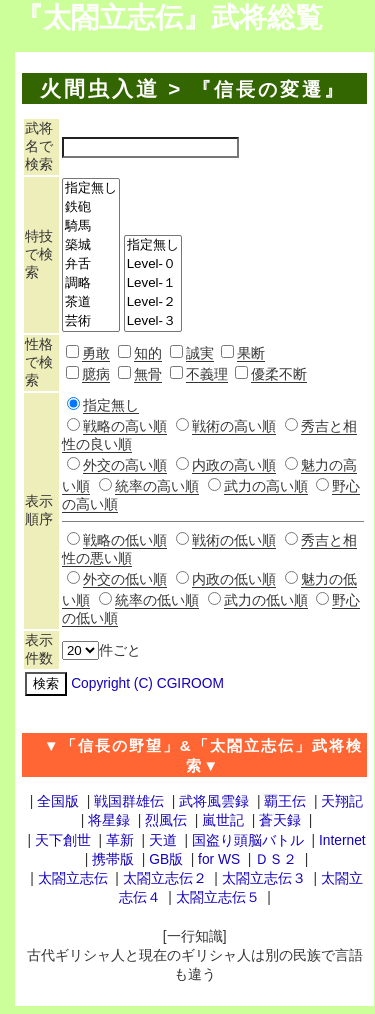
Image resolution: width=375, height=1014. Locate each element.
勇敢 (96, 353)
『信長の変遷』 (269, 89)
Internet (342, 840)
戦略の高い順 (125, 426)
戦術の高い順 (234, 426)
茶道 (91, 302)
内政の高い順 (234, 465)
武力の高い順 (266, 486)
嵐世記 (223, 820)
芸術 (91, 321)
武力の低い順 (266, 600)
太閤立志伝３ (264, 878)
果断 (251, 353)
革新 (120, 840)
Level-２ (153, 302)
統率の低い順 (157, 600)
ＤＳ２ (276, 859)
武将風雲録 (214, 801)
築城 (91, 245)
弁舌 (91, 264)
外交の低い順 (125, 579)
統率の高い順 (157, 486)
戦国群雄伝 (129, 801)
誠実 (200, 353)
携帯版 (113, 859)
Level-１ (153, 283)
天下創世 (63, 840)
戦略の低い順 (125, 540)
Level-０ (153, 264)
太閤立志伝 (73, 878)
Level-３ (153, 321)
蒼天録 (280, 820)
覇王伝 (285, 801)
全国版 (58, 801)
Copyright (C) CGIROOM (147, 683)
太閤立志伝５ (218, 897)
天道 (163, 840)
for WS (219, 859)
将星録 (109, 820)
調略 (91, 283)
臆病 (96, 374)
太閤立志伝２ (165, 878)
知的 (148, 353)
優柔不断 (279, 374)
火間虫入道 (100, 88)
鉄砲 (91, 207)
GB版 (166, 859)
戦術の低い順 (234, 540)
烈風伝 (166, 820)
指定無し (91, 188)
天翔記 (342, 801)
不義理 (207, 374)
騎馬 (91, 226)
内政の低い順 (234, 579)
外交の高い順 (125, 465)
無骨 (148, 374)
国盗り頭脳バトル (248, 840)
